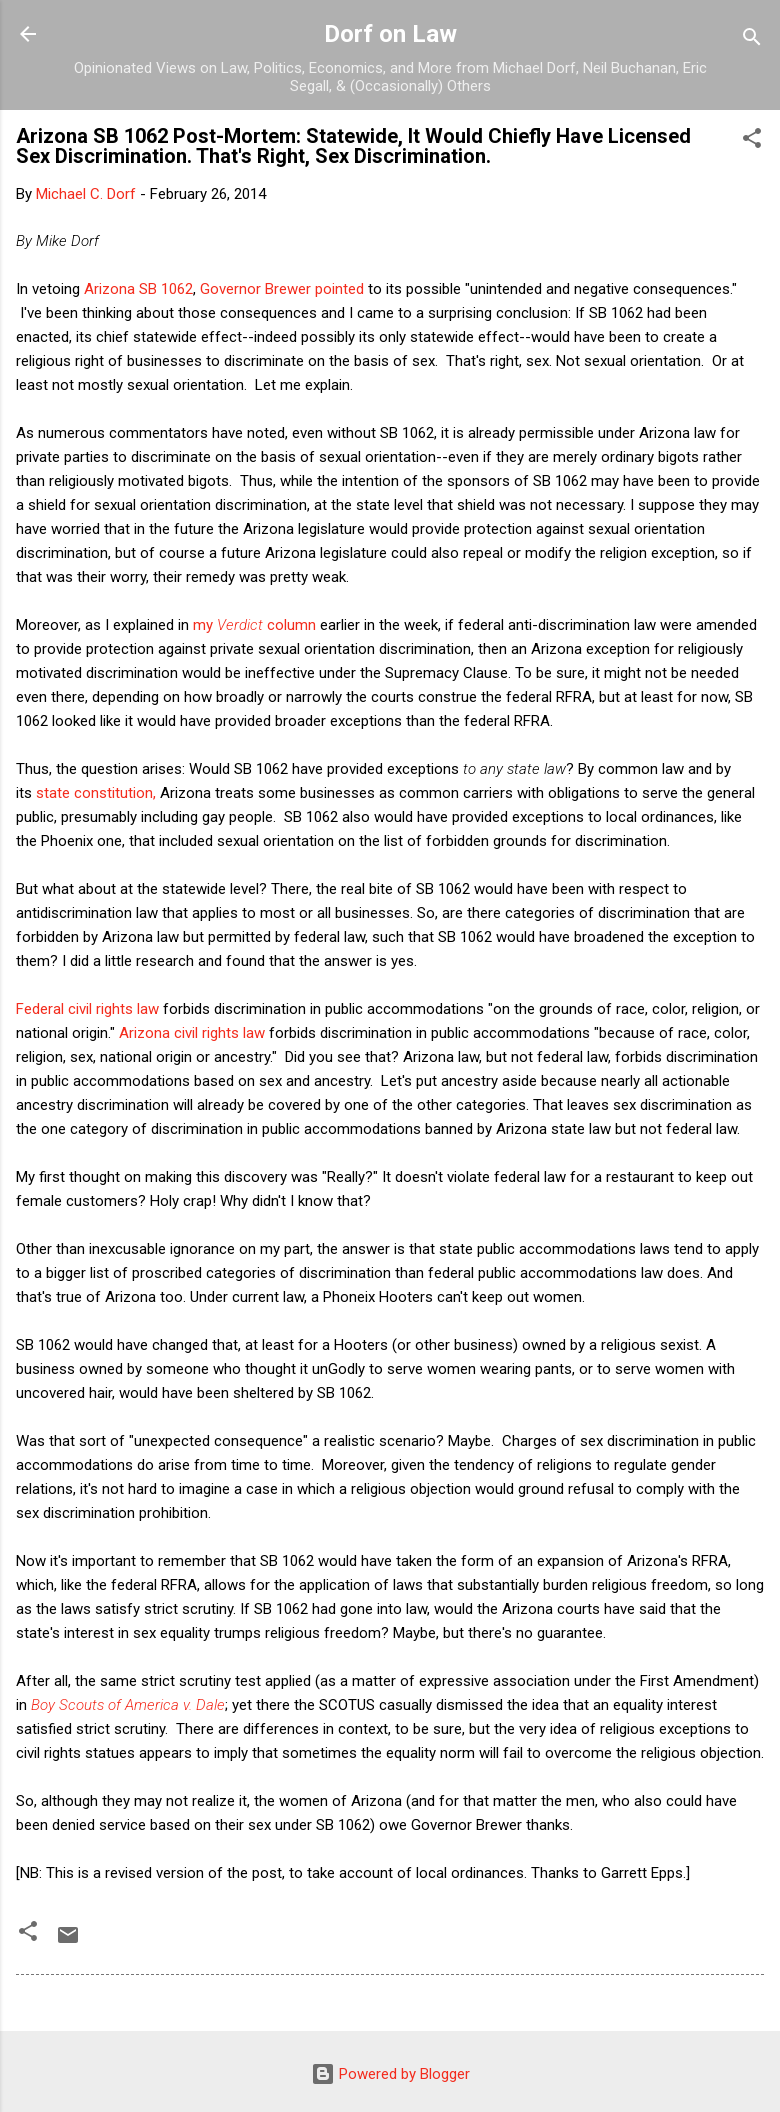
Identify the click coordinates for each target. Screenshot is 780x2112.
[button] (752, 141)
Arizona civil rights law (192, 1033)
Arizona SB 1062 (138, 289)
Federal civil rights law (87, 1009)
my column (254, 625)
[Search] (752, 40)
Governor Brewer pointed (284, 289)
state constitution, (96, 793)
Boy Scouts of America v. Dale (128, 1705)
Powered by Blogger (390, 2074)
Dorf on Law (390, 34)
